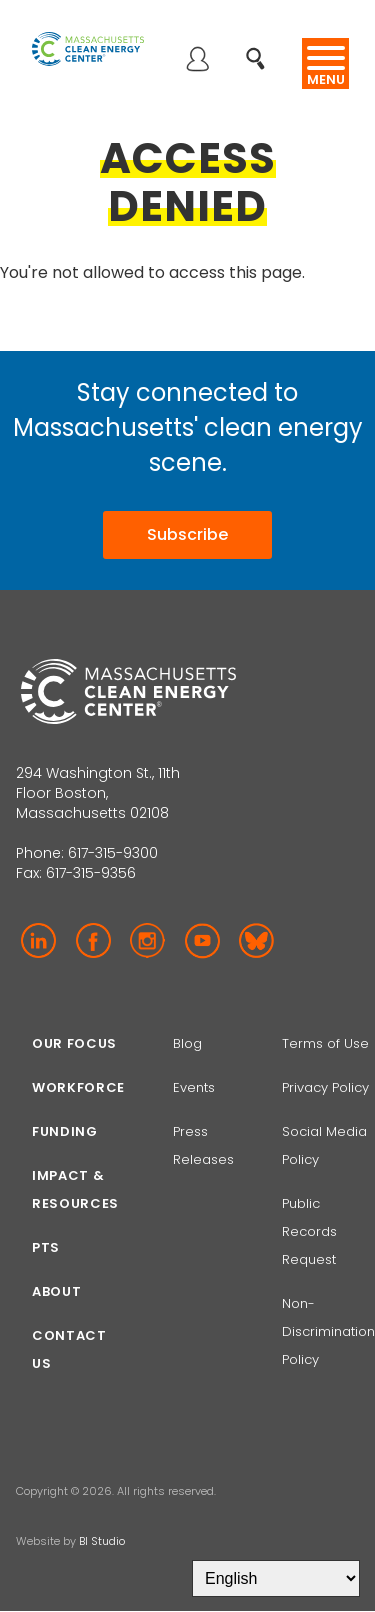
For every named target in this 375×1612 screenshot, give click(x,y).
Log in (197, 61)
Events (194, 1087)
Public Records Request (309, 1231)
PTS (46, 1247)
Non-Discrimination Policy (328, 1331)
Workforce (78, 1087)
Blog (187, 1043)
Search (261, 48)
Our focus (74, 1043)
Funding (65, 1131)
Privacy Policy (325, 1087)
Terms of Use (325, 1043)
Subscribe (187, 534)
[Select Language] (276, 1578)
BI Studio (102, 1541)
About (56, 1291)
